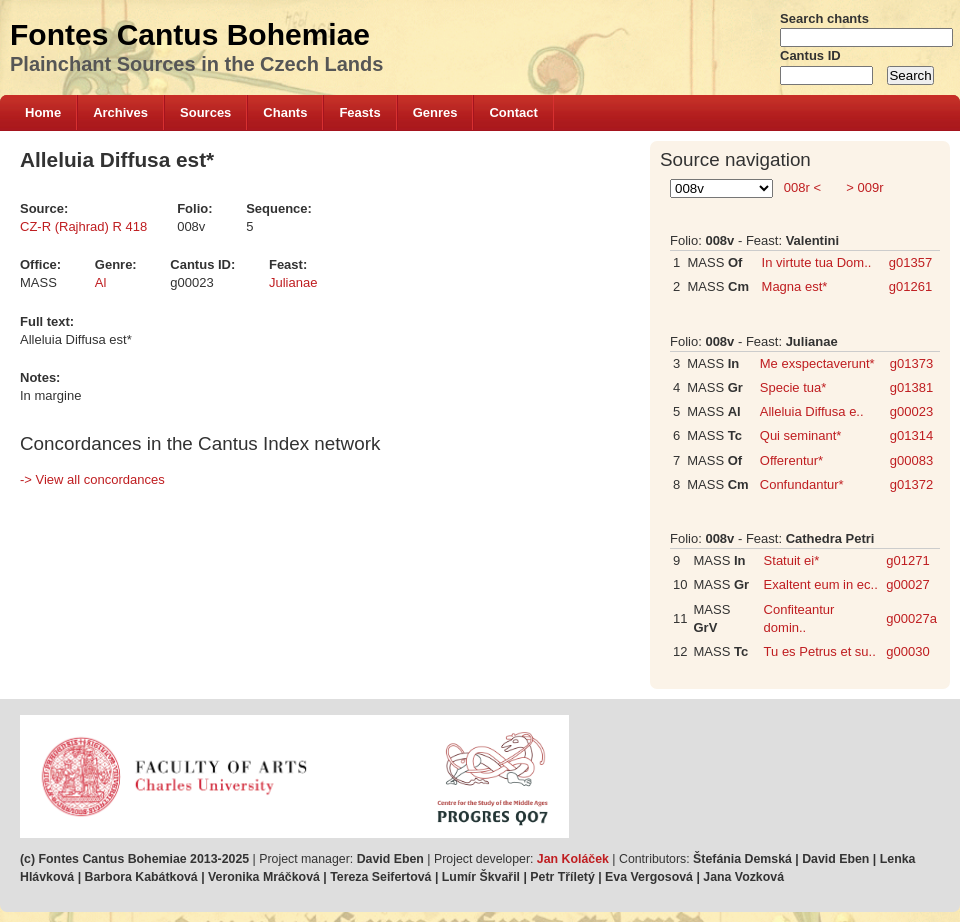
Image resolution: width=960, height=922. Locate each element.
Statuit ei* (792, 560)
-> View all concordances (92, 479)
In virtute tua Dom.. (817, 262)
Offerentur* (791, 460)
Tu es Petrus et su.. (820, 651)
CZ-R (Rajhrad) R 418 (83, 226)
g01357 (910, 262)
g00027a (911, 618)
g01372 (911, 484)
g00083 (911, 460)
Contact (513, 112)
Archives (120, 112)
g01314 (911, 435)
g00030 (907, 651)
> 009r (863, 187)
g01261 (910, 286)
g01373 (911, 363)
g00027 (907, 584)
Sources (205, 112)
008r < (802, 187)
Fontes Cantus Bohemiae (190, 34)
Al (101, 282)
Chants (285, 112)
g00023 (911, 411)
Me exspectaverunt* (817, 363)
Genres (435, 112)
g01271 (907, 560)
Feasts (359, 112)
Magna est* (795, 286)
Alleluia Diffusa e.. (812, 411)
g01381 (911, 387)
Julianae (293, 282)
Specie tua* (793, 387)
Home (43, 112)
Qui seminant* (801, 435)
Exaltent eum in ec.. (821, 584)
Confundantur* (802, 484)
